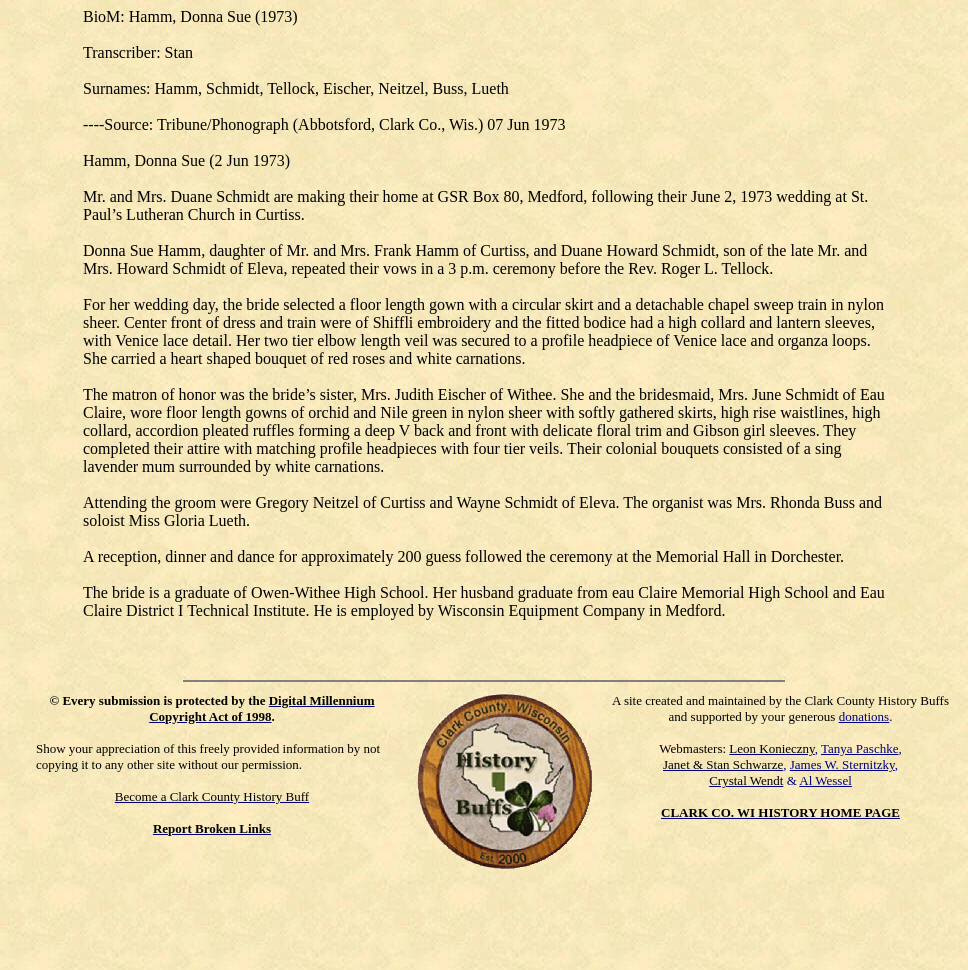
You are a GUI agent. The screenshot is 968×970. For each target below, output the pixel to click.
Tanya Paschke (859, 748)
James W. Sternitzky (842, 764)
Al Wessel (825, 780)
